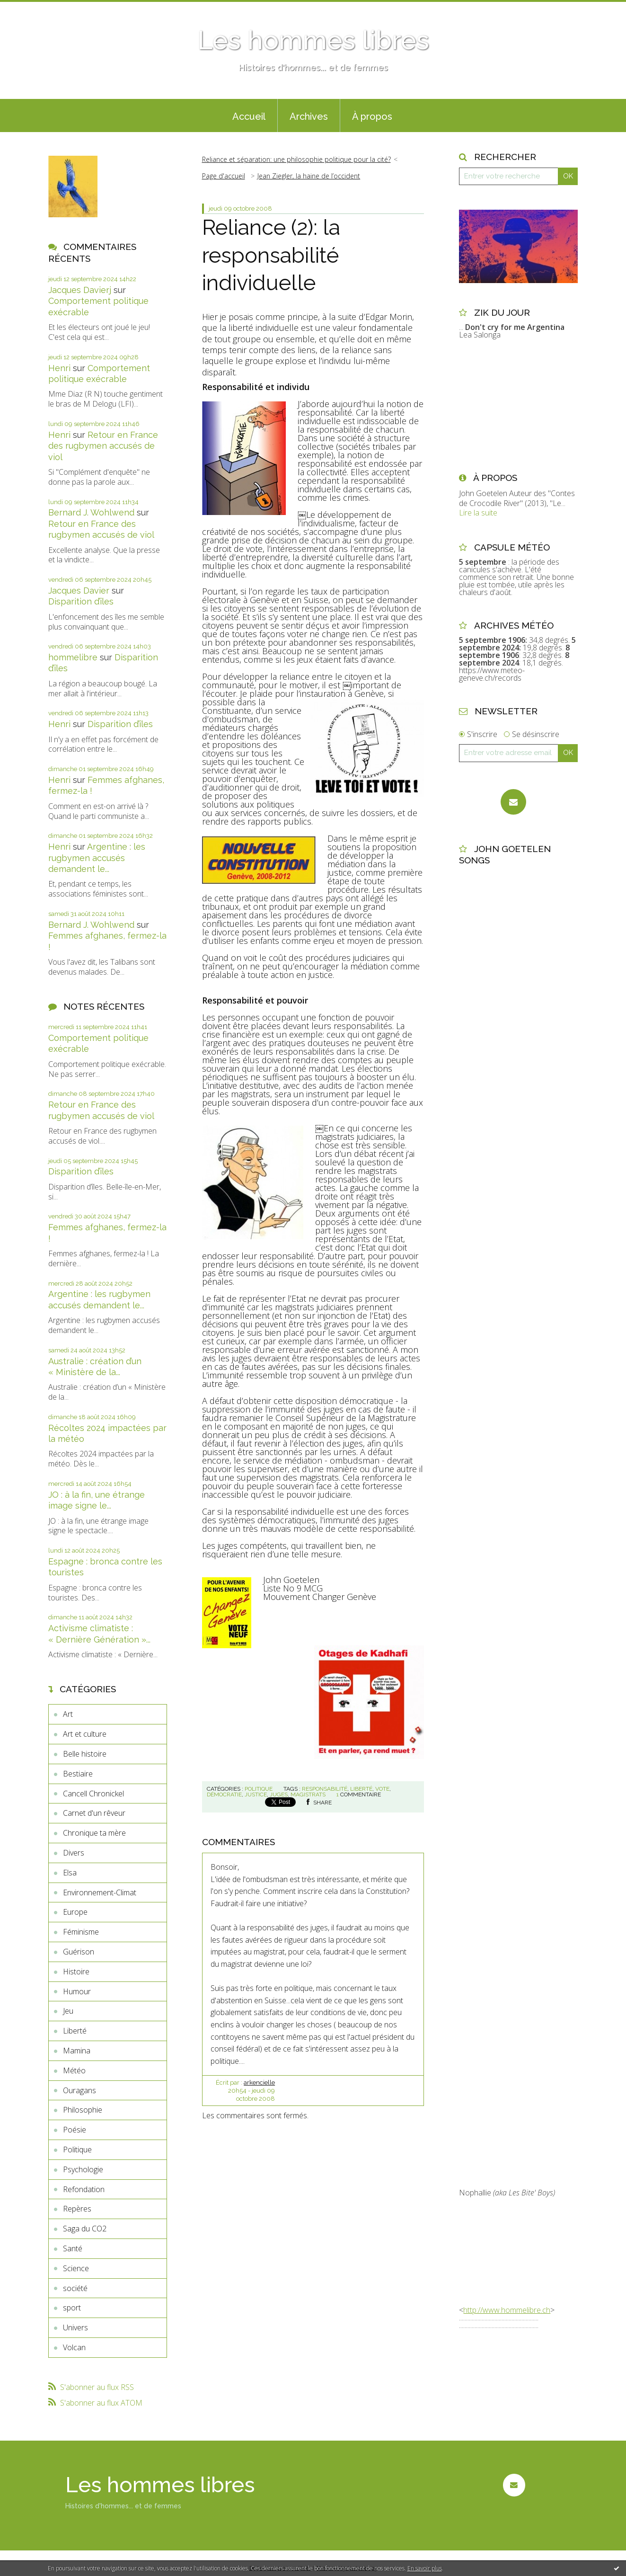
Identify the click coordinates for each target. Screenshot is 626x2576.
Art (68, 1714)
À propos (372, 116)
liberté (361, 1788)
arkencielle (259, 2082)
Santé (72, 2248)
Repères (77, 2208)
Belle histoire (84, 1754)
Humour (77, 1991)
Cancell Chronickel (93, 1793)
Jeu (68, 2011)
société (75, 2288)
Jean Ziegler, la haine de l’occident (308, 175)
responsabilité (324, 1788)
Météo (74, 2070)
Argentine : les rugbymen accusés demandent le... (96, 858)
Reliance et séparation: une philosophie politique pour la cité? (296, 159)
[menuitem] (248, 115)
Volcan (74, 2347)
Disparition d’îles (81, 601)
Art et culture (84, 1734)
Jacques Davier (78, 590)
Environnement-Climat (99, 1892)
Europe (75, 1912)
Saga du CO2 (84, 2228)
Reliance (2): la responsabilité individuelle (271, 255)
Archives (309, 116)
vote (382, 1788)
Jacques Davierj (79, 290)
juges (279, 1794)
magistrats (308, 1794)
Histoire (76, 1971)
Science (76, 2268)
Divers (73, 1853)
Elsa (70, 1872)
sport (72, 2307)
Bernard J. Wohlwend (91, 512)
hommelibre (72, 657)
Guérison (78, 1951)
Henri (59, 368)
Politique (77, 2149)
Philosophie (82, 2110)
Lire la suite (478, 512)
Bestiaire (78, 1773)
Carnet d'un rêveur (94, 1813)
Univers (75, 2327)
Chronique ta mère (94, 1833)
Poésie (74, 2129)
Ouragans (79, 2090)
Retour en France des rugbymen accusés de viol (103, 446)
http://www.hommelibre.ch (506, 2310)
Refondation (84, 2189)
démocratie (224, 1794)
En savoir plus (424, 2568)
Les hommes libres (313, 40)
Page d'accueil (223, 175)
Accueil (248, 116)
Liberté (75, 2030)
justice (256, 1794)
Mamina (76, 2050)
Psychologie (83, 2169)
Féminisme (81, 1932)
